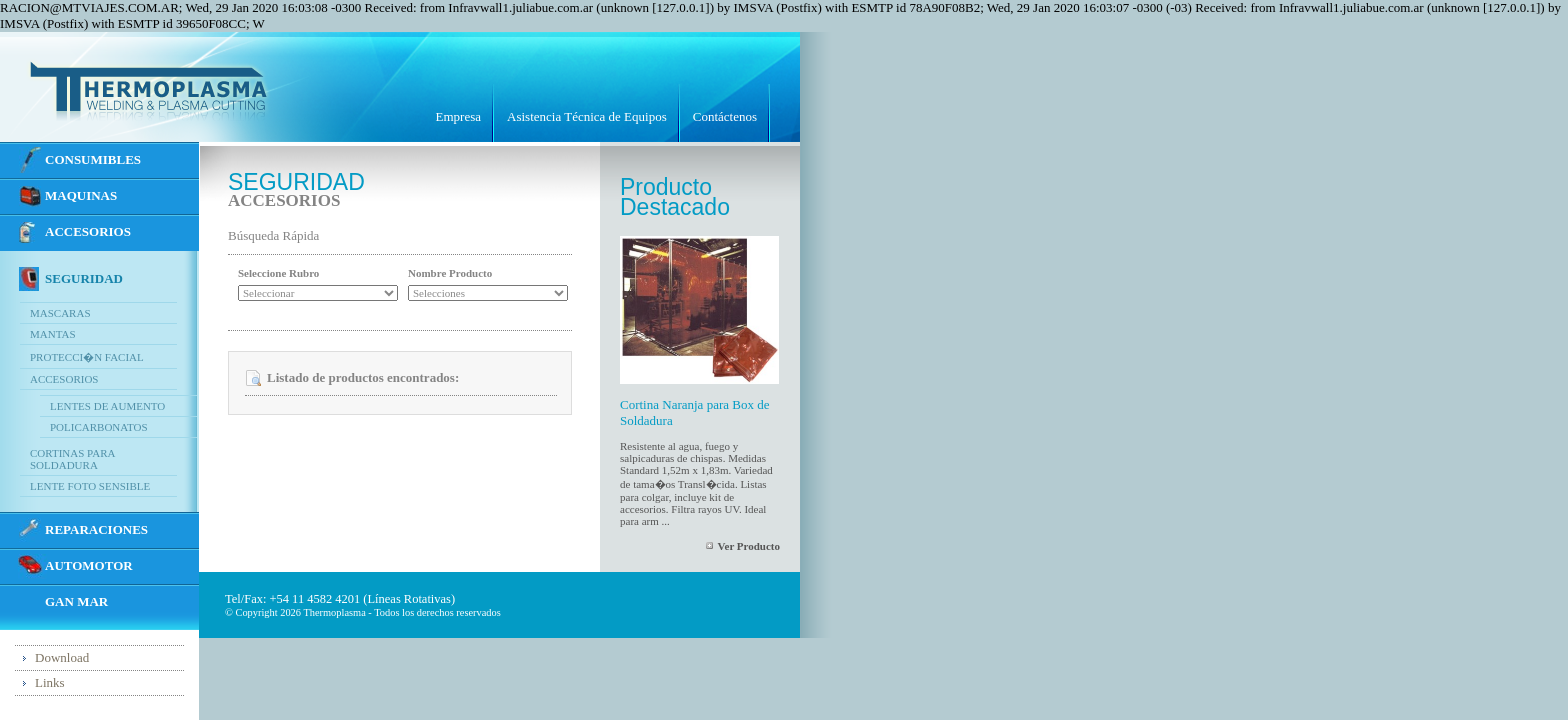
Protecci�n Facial (87, 357)
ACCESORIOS (88, 231)
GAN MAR (76, 601)
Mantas (53, 334)
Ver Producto (749, 546)
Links (50, 682)
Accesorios (64, 379)
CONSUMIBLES (93, 159)
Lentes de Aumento (107, 406)
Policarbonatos (99, 427)
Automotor (89, 565)
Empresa (458, 116)
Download (62, 657)
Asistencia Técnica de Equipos (587, 116)
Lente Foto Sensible (90, 486)
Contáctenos (725, 116)
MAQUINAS (81, 195)
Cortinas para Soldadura (72, 459)
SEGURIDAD (84, 278)
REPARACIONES (96, 529)
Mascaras (60, 313)
